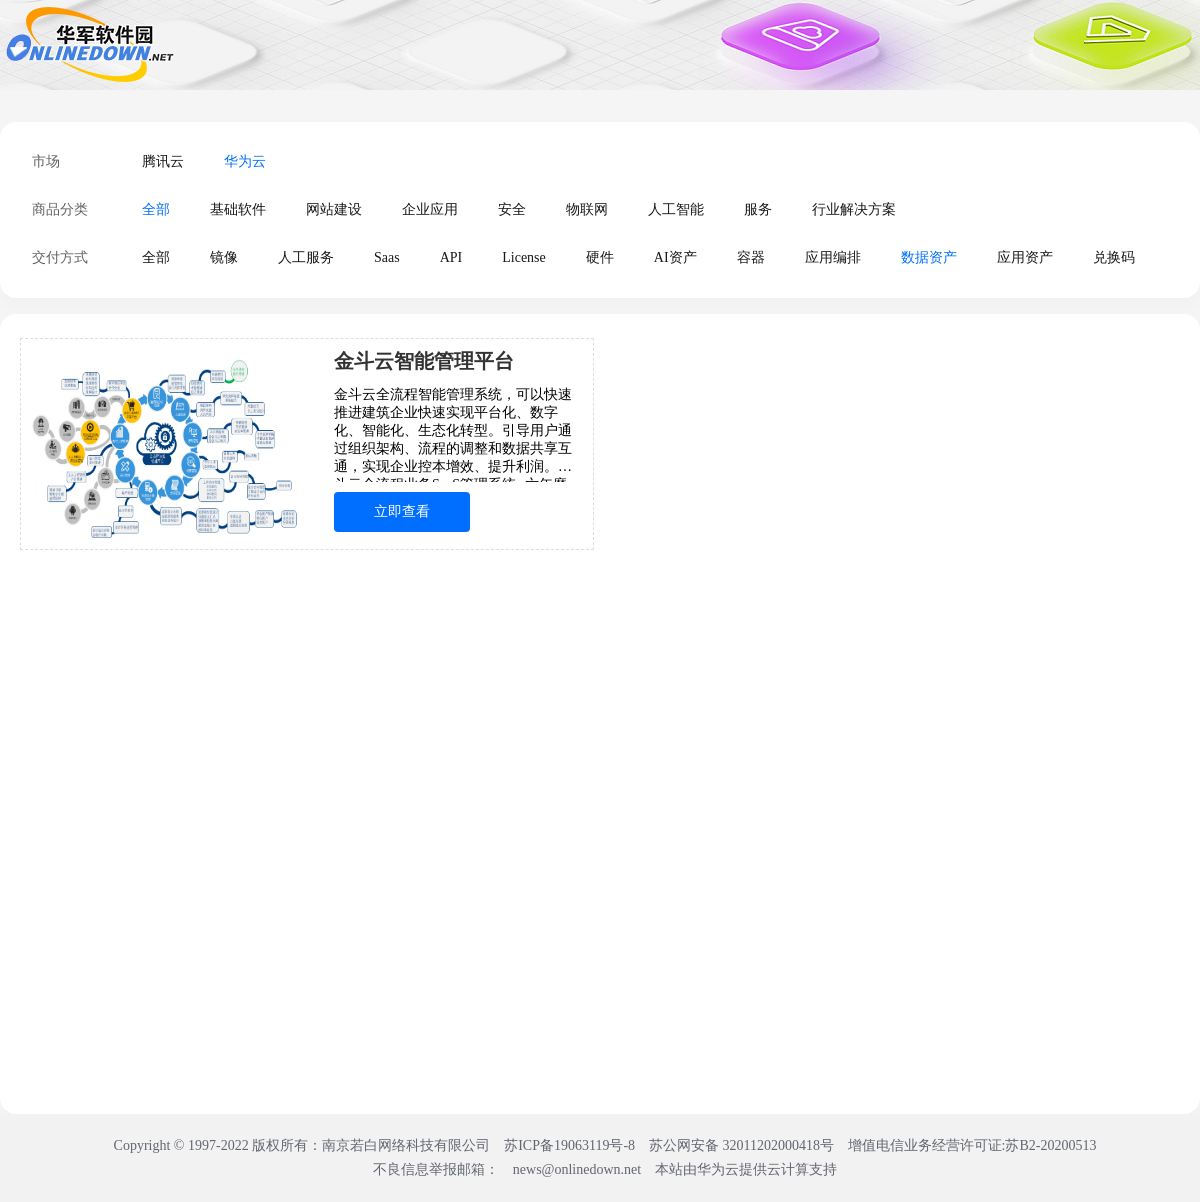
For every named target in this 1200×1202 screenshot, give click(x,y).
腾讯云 (163, 161)
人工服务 (306, 257)
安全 (512, 209)
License (524, 257)
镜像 (224, 257)
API (451, 257)
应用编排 (833, 257)
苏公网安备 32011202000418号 (743, 1145)
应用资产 (1025, 257)
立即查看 (402, 511)
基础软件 (238, 209)
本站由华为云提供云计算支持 (746, 1169)
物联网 (587, 209)
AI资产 (675, 257)
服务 (758, 209)
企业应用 (430, 209)
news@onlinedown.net (577, 1169)
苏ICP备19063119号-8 (569, 1145)
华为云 (245, 161)
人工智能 (676, 209)
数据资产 (929, 257)
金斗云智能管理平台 (424, 361)
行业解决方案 (854, 209)
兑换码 (1114, 257)
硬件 (600, 257)
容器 (751, 257)
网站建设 (334, 209)
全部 (156, 209)
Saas (387, 257)
